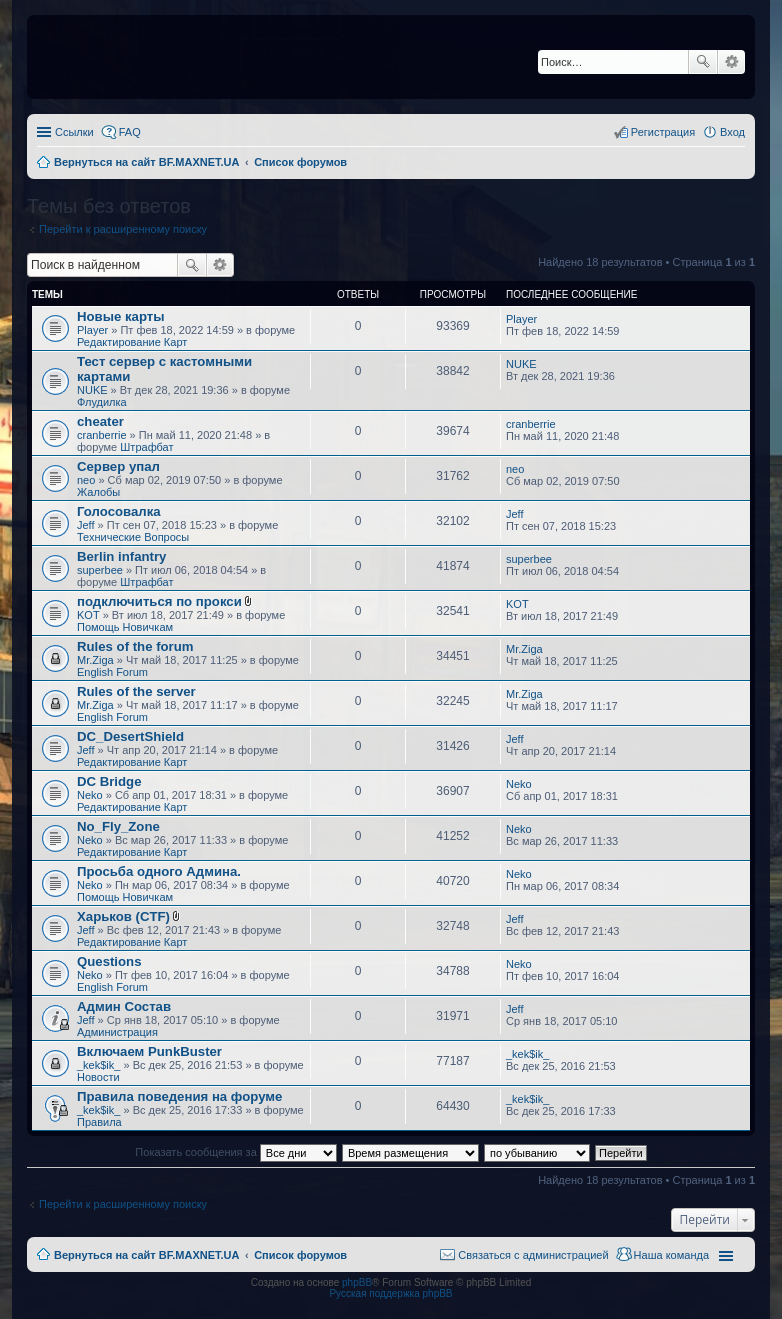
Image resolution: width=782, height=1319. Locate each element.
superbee (100, 570)
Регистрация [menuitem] (663, 132)
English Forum (112, 672)
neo (86, 480)
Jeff (86, 525)
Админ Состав (124, 1006)
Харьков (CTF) (123, 916)
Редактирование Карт (132, 342)
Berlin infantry (121, 556)
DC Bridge (109, 781)
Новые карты (120, 316)
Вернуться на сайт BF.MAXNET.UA (146, 1255)
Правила (99, 1122)
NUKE (92, 390)
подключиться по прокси (159, 601)
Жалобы (98, 492)
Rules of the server (136, 691)
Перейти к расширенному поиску (123, 229)
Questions (109, 961)
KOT (88, 615)
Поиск (703, 62)
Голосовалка (119, 511)
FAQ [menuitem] (130, 132)
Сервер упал (118, 466)
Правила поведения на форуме (179, 1096)
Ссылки (74, 132)
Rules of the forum (135, 646)
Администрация (117, 1032)
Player (92, 330)
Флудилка (102, 402)
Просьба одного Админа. (159, 871)
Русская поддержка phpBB (390, 1293)
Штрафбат (146, 447)
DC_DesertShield (130, 736)
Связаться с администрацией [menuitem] (533, 1255)
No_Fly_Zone (118, 826)
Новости (98, 1077)
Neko (90, 795)
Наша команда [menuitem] (671, 1255)
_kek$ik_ (98, 1065)
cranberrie (102, 435)
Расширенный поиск (731, 62)
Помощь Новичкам (125, 627)
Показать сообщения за (235, 1152)
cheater (100, 421)
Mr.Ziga (95, 660)
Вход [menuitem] (732, 132)
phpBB (357, 1282)
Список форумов (300, 1255)
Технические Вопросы (133, 537)
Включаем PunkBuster (149, 1051)
